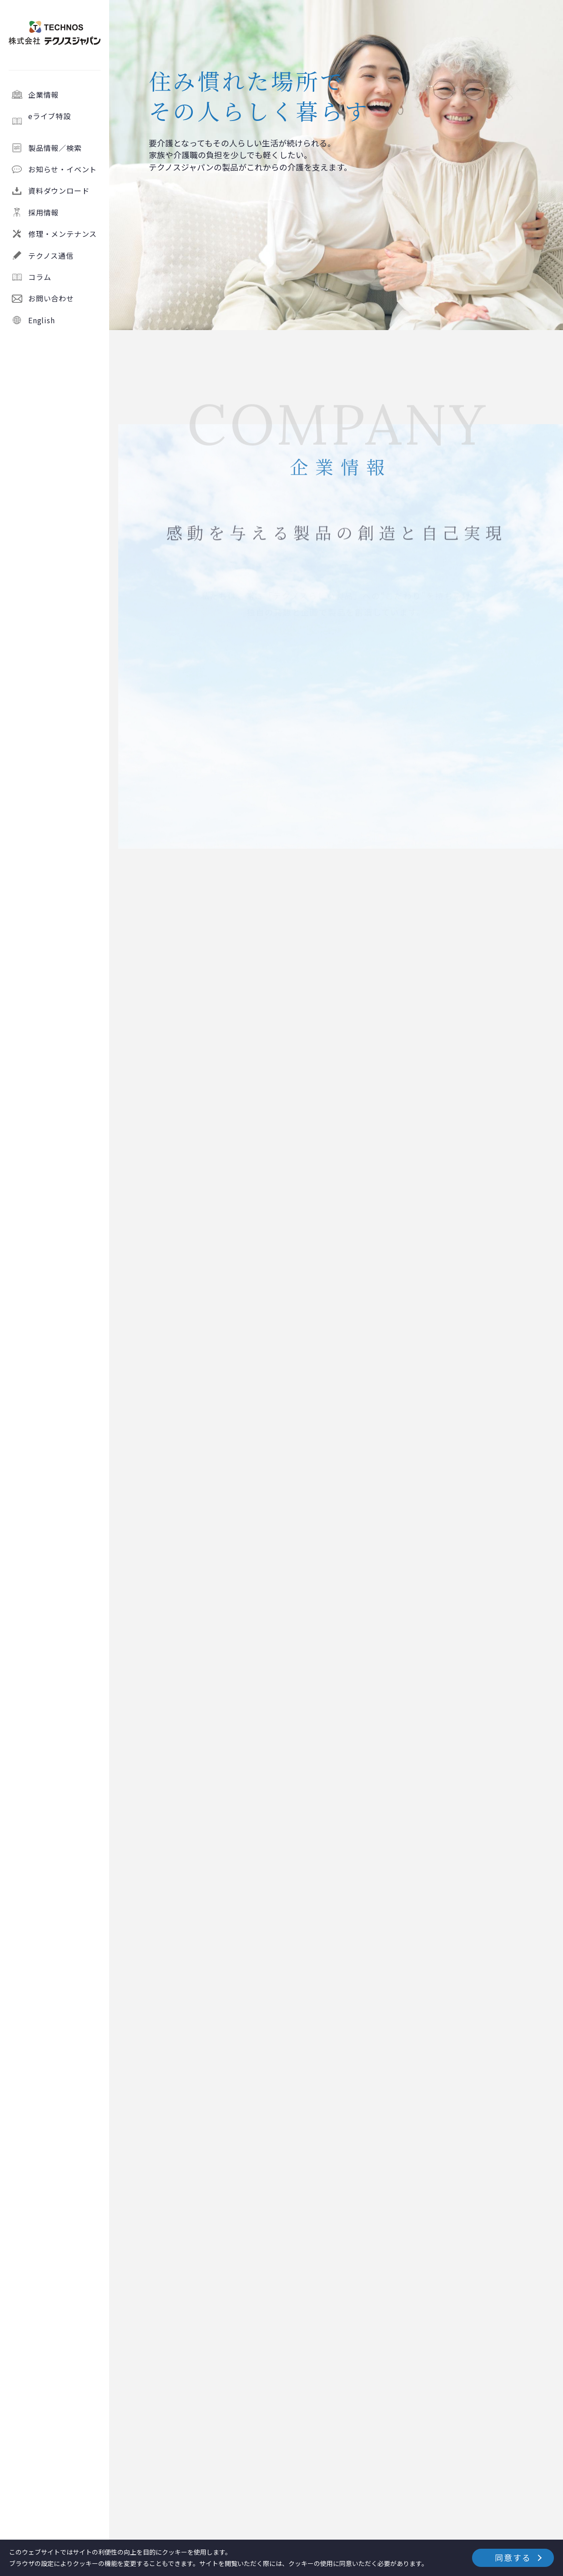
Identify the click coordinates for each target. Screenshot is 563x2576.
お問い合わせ (51, 298)
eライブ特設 (64, 120)
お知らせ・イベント (62, 169)
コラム (39, 276)
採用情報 (43, 212)
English (41, 320)
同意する (513, 2557)
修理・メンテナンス (62, 233)
